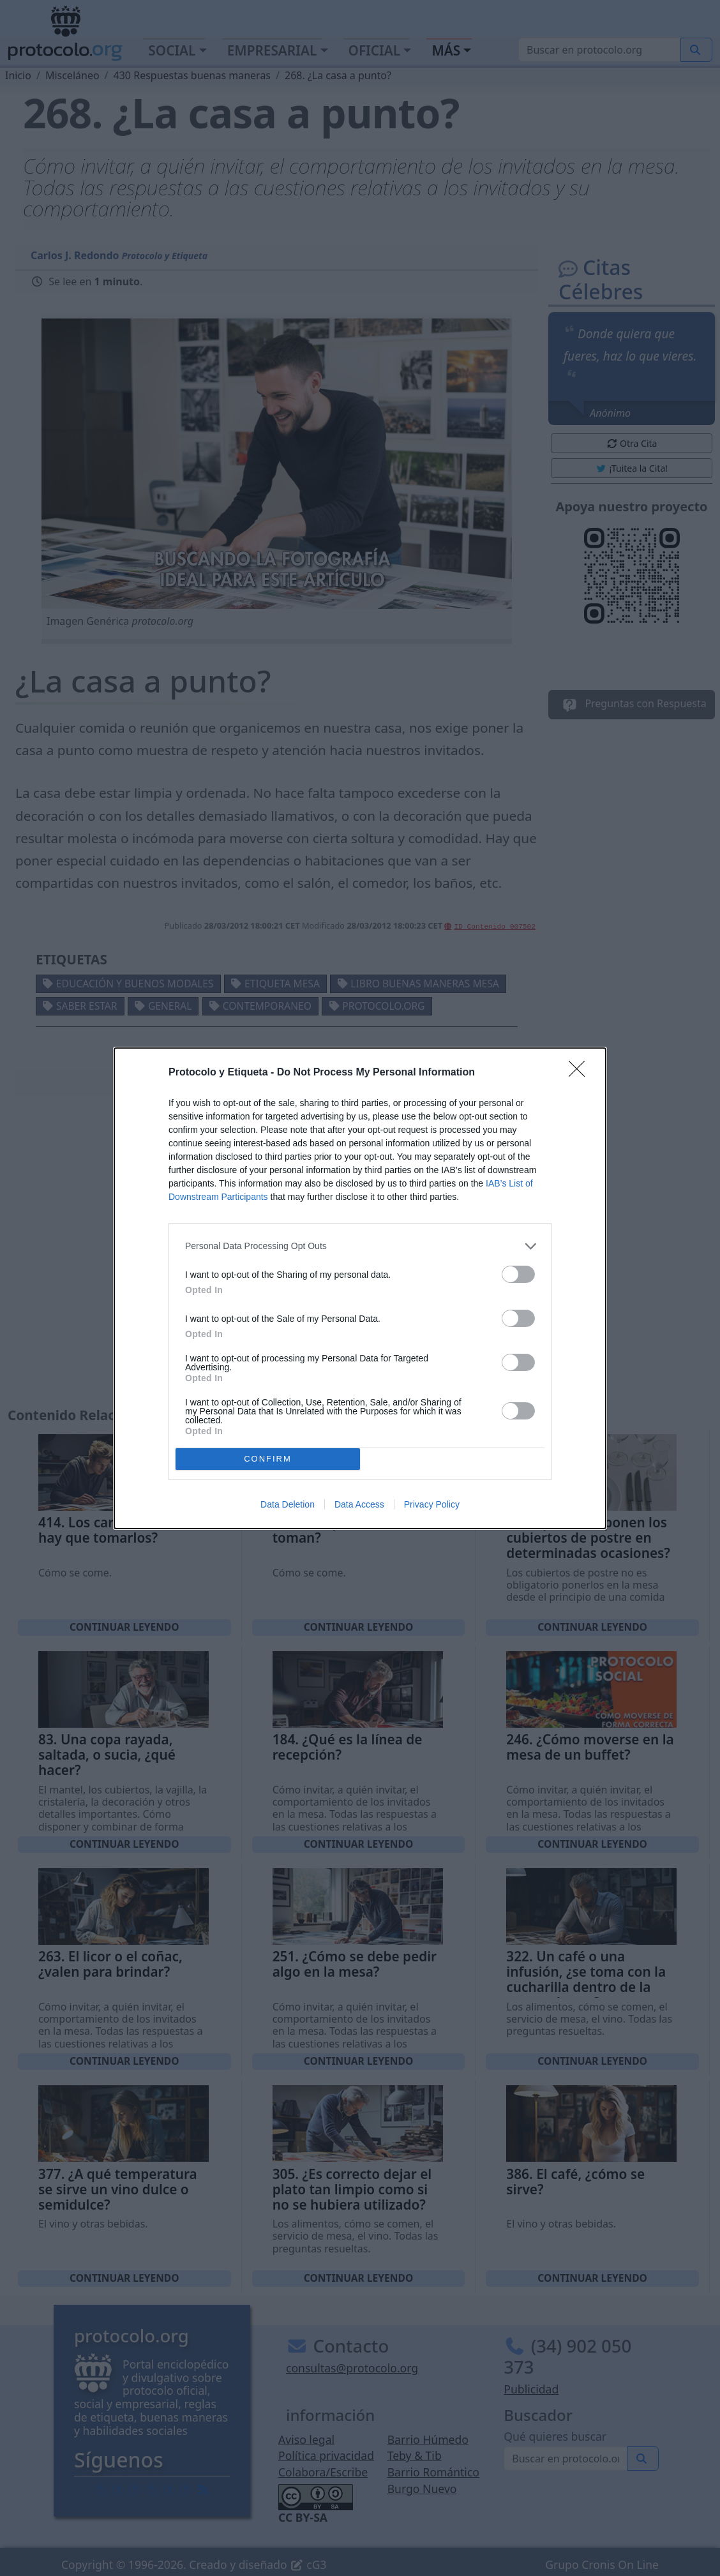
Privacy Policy (432, 1504)
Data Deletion (287, 1504)
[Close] (581, 1073)
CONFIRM (268, 1459)
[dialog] (360, 1288)
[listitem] (360, 1246)
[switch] (518, 1274)
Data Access (359, 1504)
